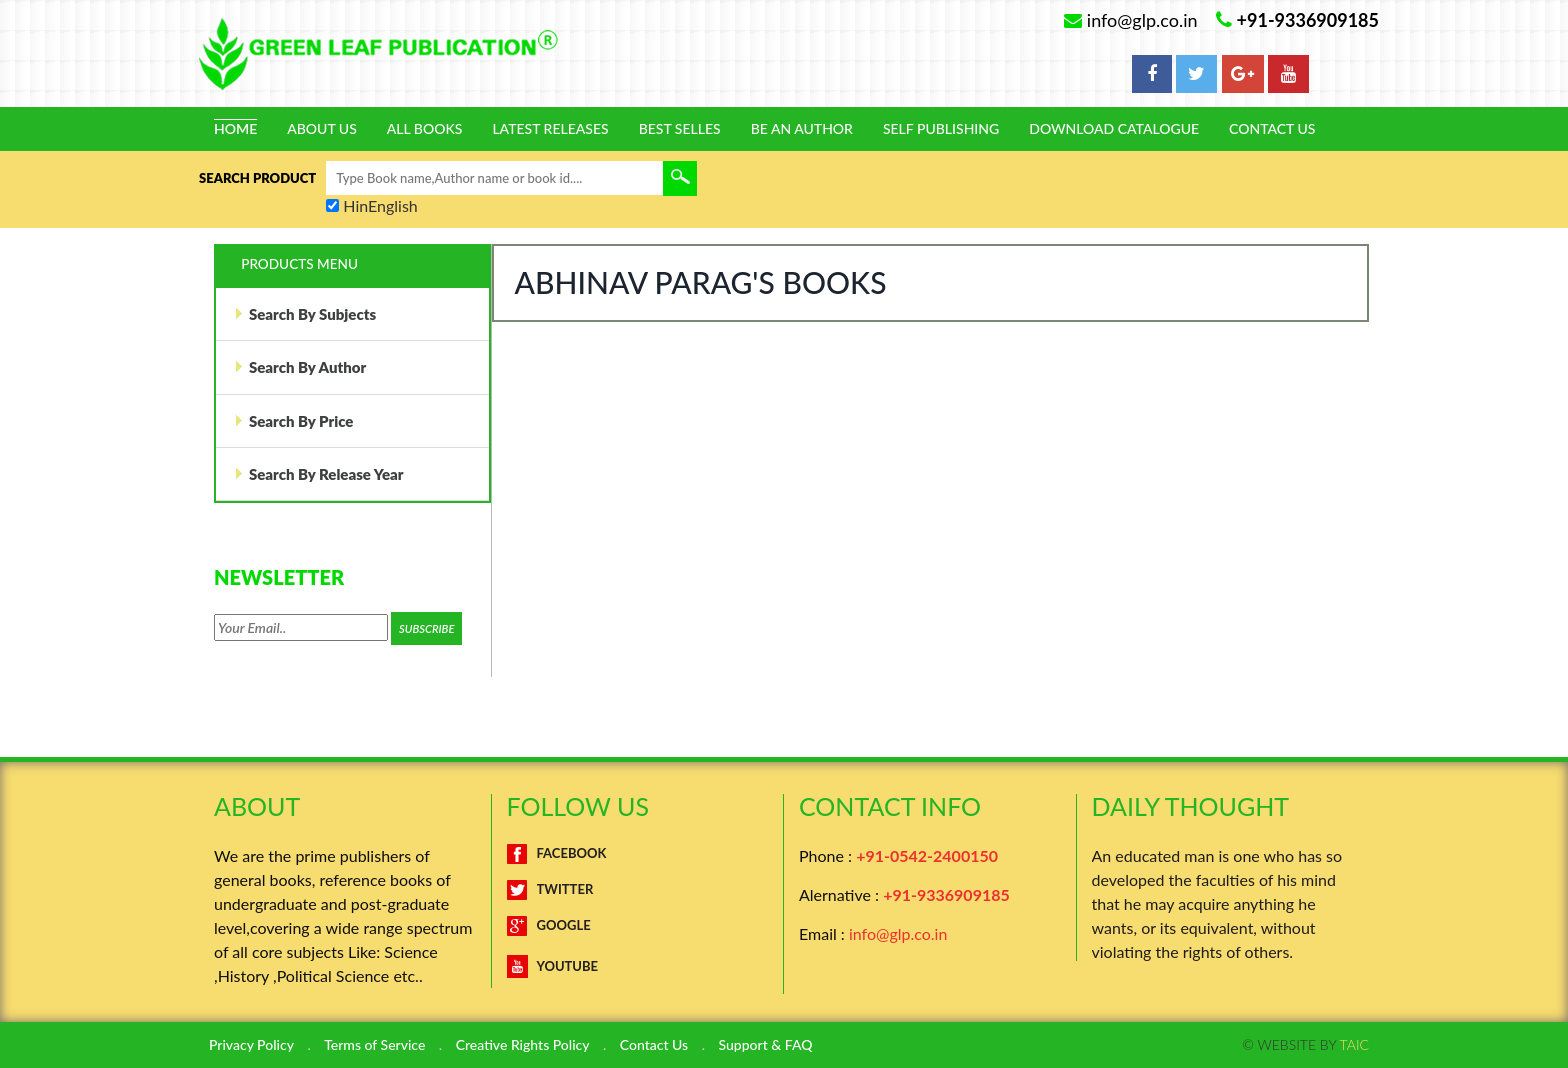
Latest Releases (550, 129)
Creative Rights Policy (523, 1045)
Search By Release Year (319, 474)
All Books (425, 129)
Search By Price (294, 421)
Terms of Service (374, 1045)
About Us (322, 129)
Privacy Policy (251, 1045)
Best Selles (680, 129)
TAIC (1354, 1044)
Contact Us (1272, 129)
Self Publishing (941, 129)
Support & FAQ (766, 1045)
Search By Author (300, 367)
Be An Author (802, 129)
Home (235, 129)
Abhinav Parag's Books (701, 282)
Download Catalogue (1114, 129)
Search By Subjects (305, 314)
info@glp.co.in (898, 933)
